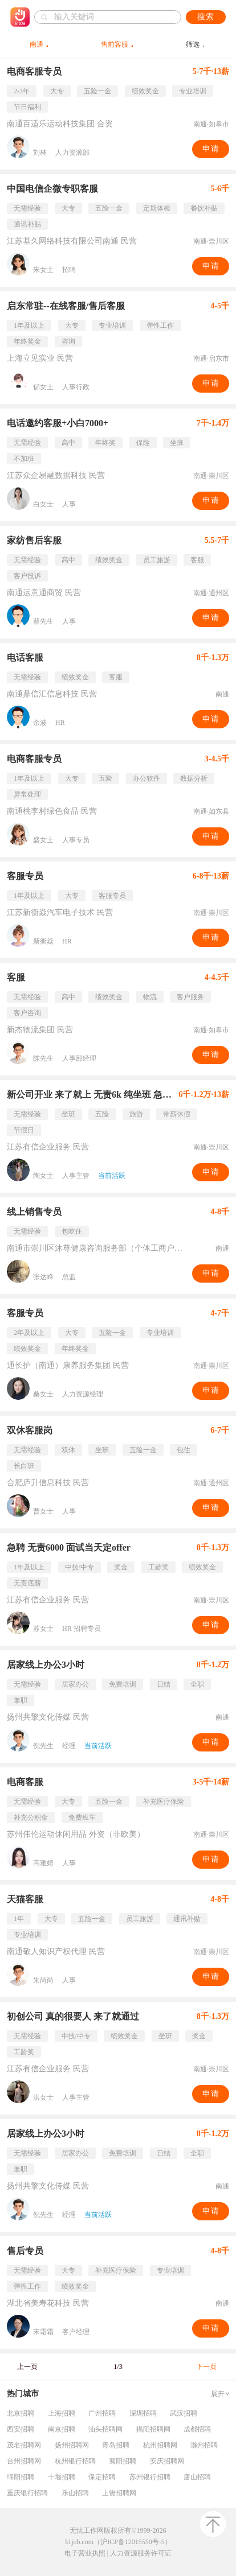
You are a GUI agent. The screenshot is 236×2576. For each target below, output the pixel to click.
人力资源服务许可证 (141, 2553)
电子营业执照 (84, 2553)
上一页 (27, 2367)
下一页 (206, 2367)
